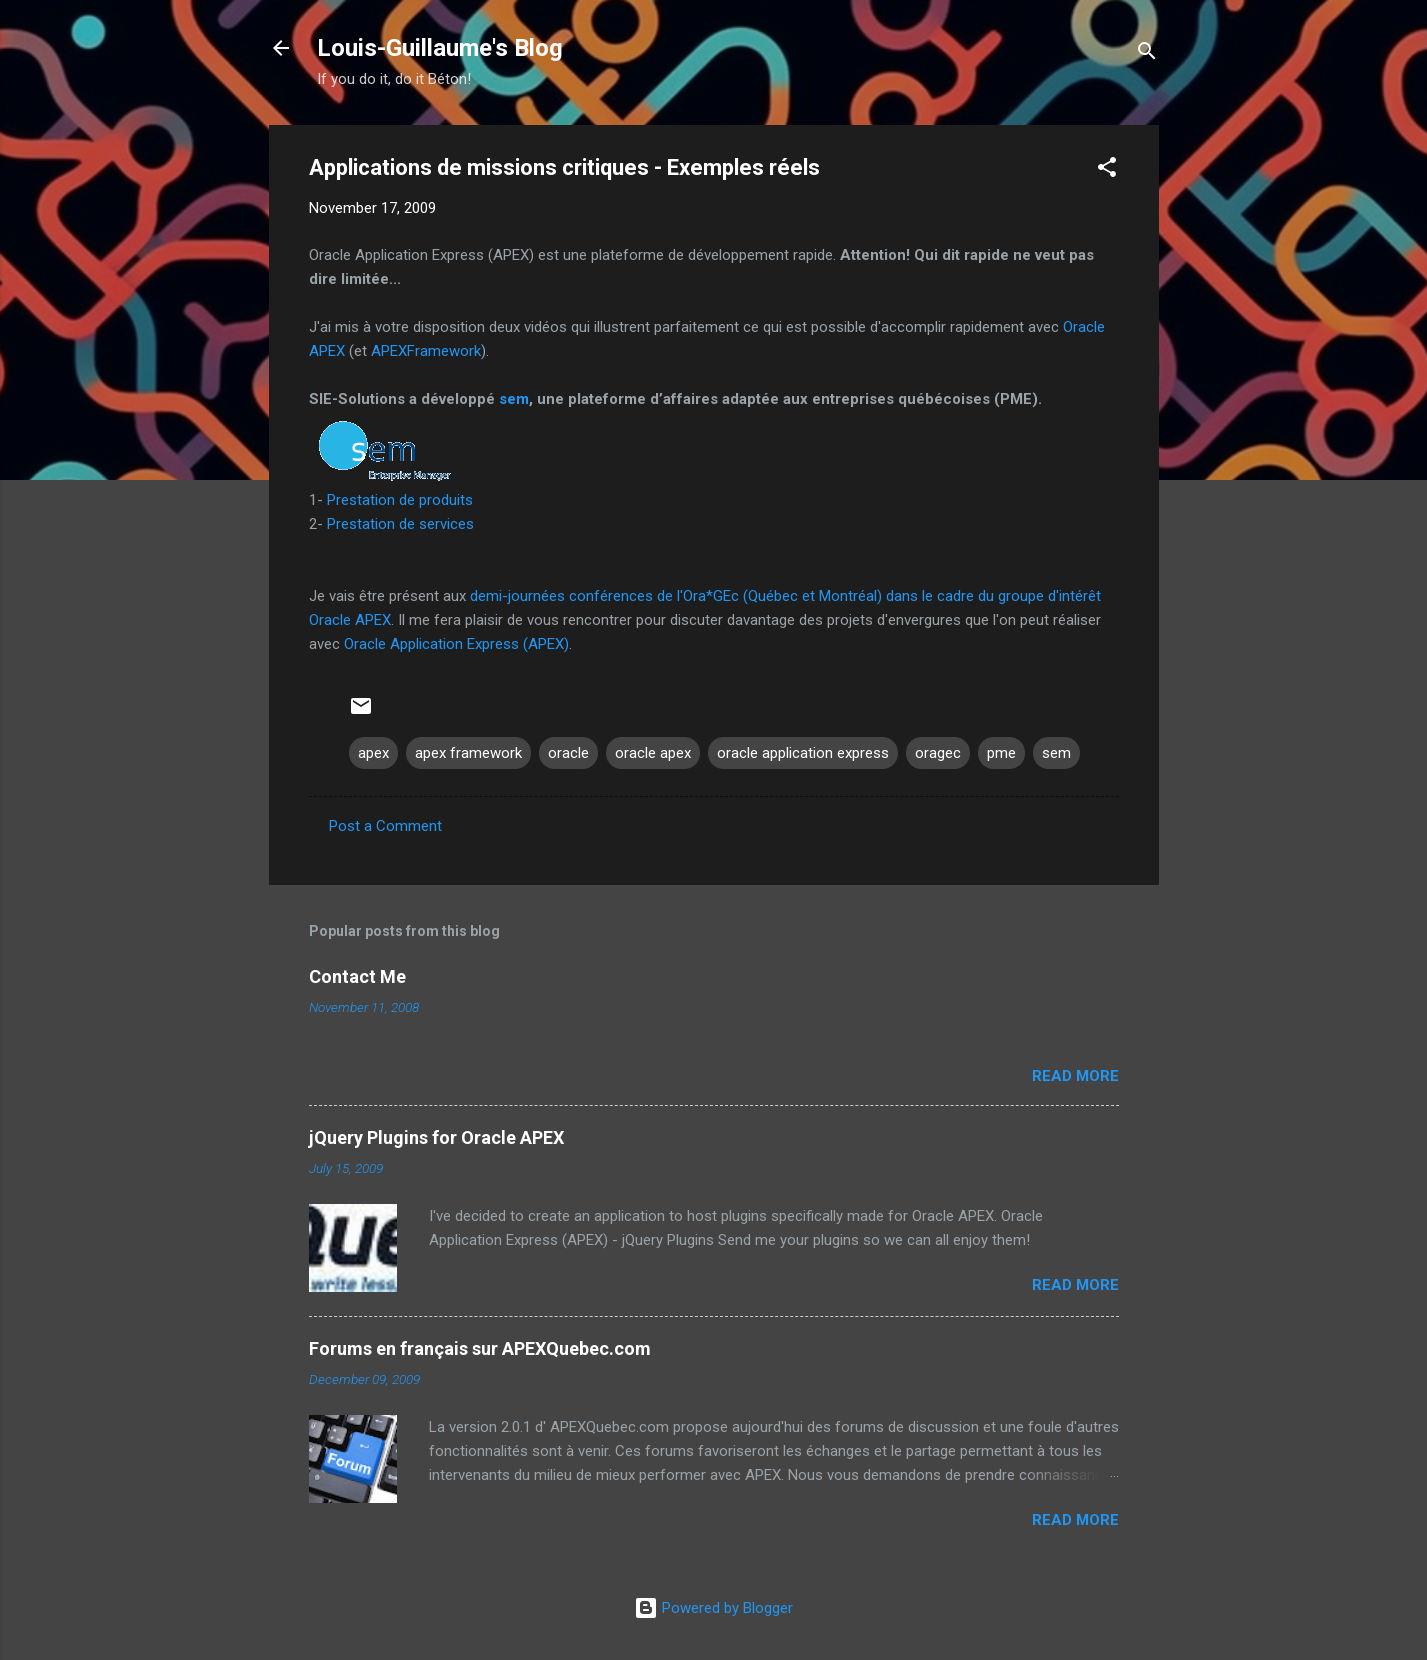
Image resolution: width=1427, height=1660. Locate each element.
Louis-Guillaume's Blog (440, 48)
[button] (1107, 170)
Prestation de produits (400, 500)
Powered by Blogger (713, 1608)
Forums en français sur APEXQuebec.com (480, 1348)
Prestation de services (400, 524)
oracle (568, 753)
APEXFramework (426, 351)
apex (373, 753)
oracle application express (803, 753)
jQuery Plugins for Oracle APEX (436, 1137)
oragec (938, 753)
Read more (1075, 1076)
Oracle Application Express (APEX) (456, 644)
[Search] (1147, 54)
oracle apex (653, 753)
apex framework (468, 753)
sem (514, 399)
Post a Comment (385, 826)
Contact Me (357, 976)
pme (1001, 753)
